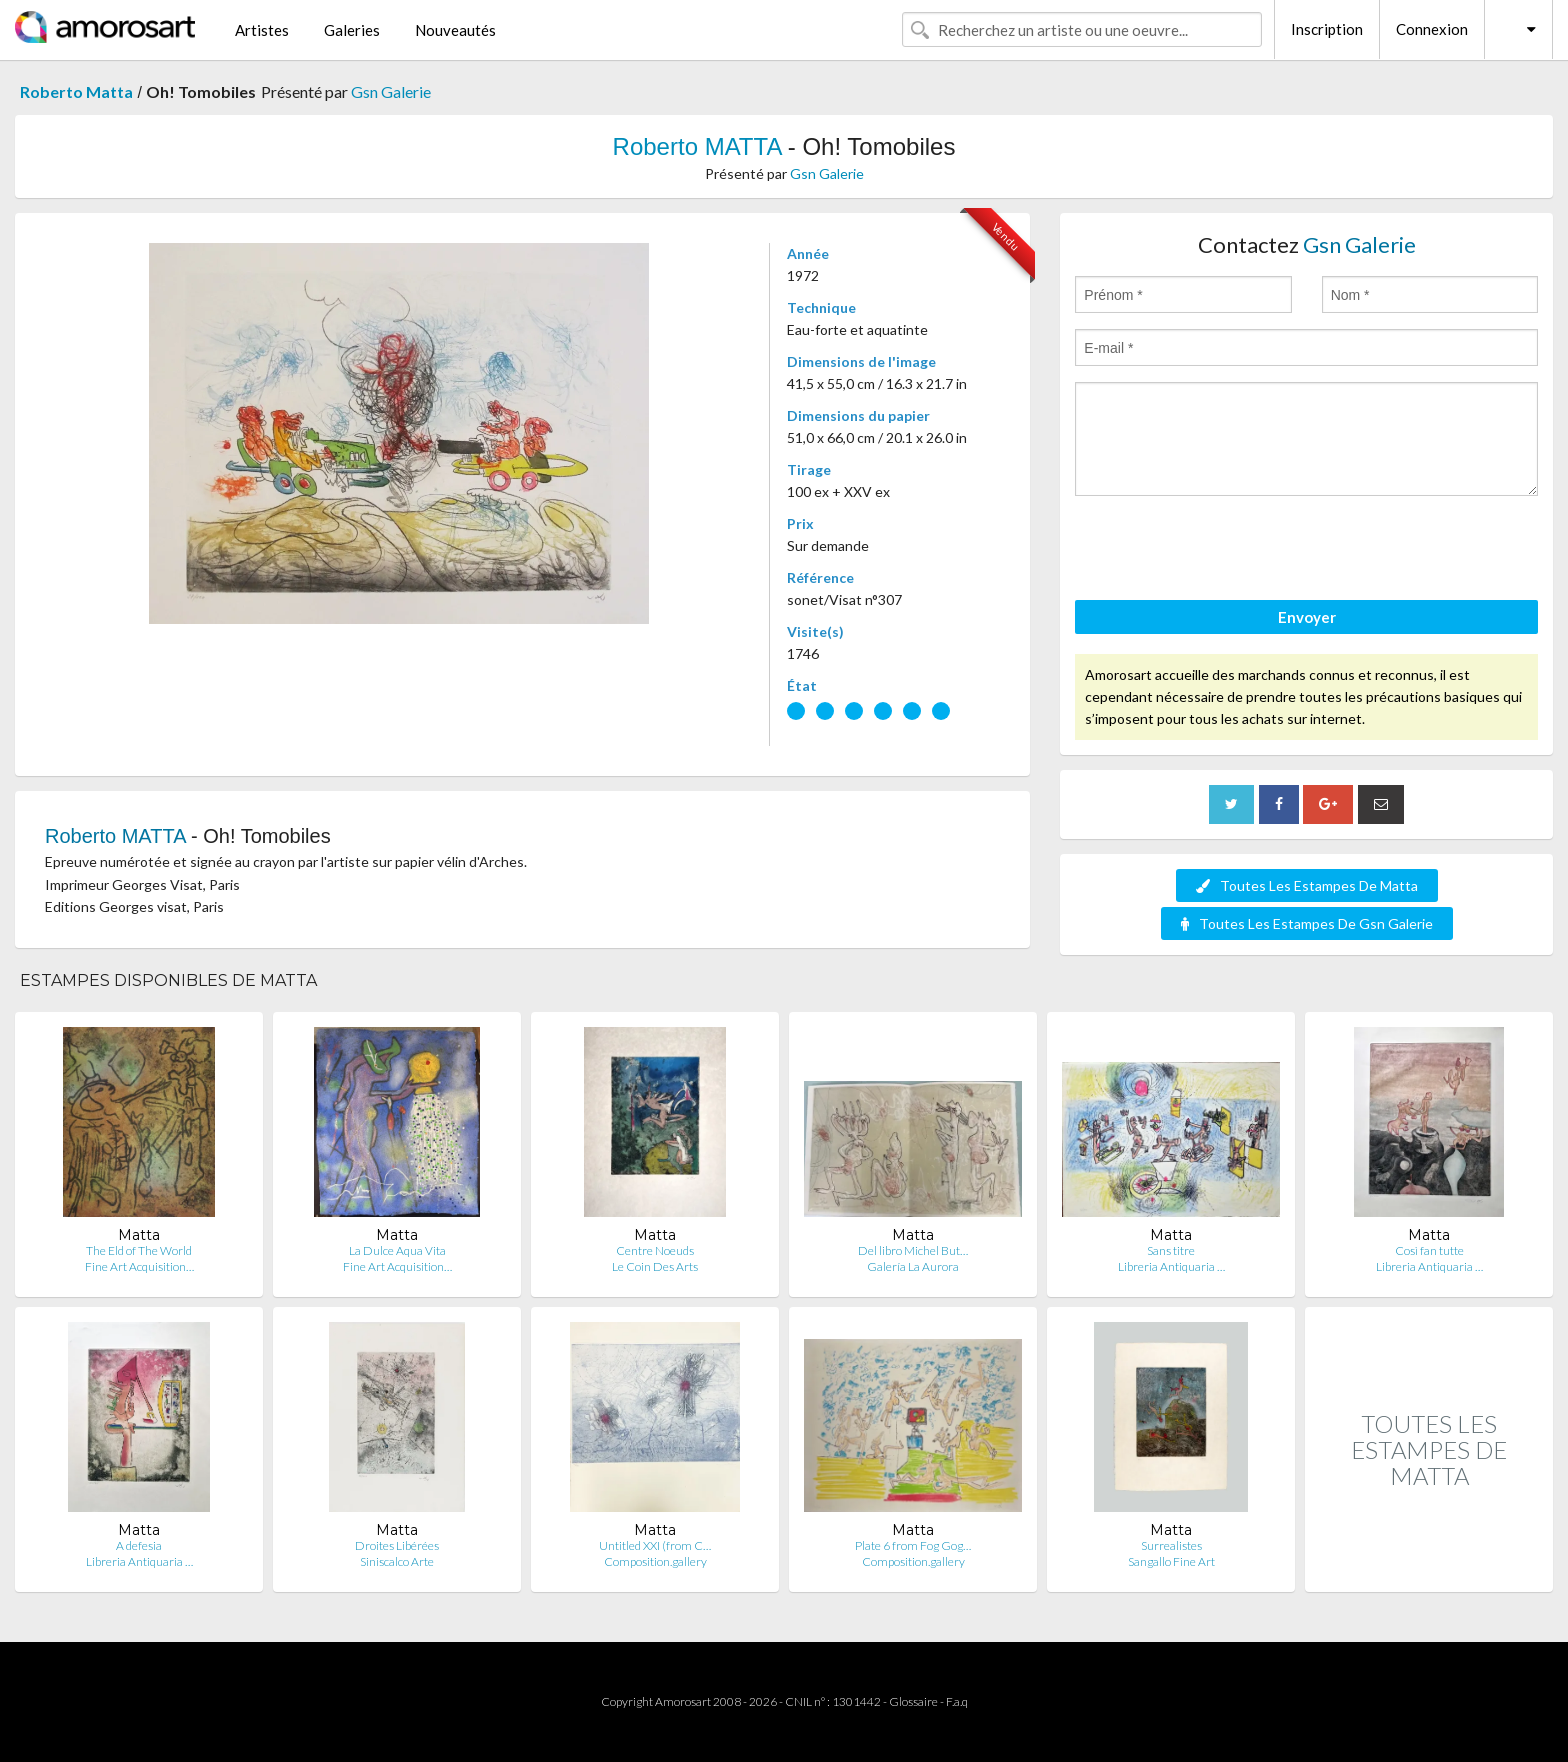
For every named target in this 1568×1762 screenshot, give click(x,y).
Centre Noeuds (655, 1250)
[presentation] (1227, 551)
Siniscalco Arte (397, 1561)
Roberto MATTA (697, 146)
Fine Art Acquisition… (139, 1266)
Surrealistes (1171, 1545)
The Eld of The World (139, 1250)
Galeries (352, 30)
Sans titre (1171, 1250)
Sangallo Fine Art (1171, 1561)
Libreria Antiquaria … (1171, 1266)
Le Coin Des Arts (655, 1266)
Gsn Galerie (391, 91)
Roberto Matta (76, 91)
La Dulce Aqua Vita (397, 1250)
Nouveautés (455, 30)
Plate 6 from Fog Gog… (913, 1545)
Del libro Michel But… (913, 1250)
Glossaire (913, 1701)
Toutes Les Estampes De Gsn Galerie (1307, 923)
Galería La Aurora (913, 1266)
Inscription (1327, 29)
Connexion (1432, 29)
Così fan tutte (1429, 1250)
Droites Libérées (397, 1545)
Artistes (262, 30)
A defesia (139, 1545)
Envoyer (1307, 617)
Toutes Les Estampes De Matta (1307, 885)
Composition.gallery (655, 1561)
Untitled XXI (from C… (655, 1545)
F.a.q (957, 1701)
